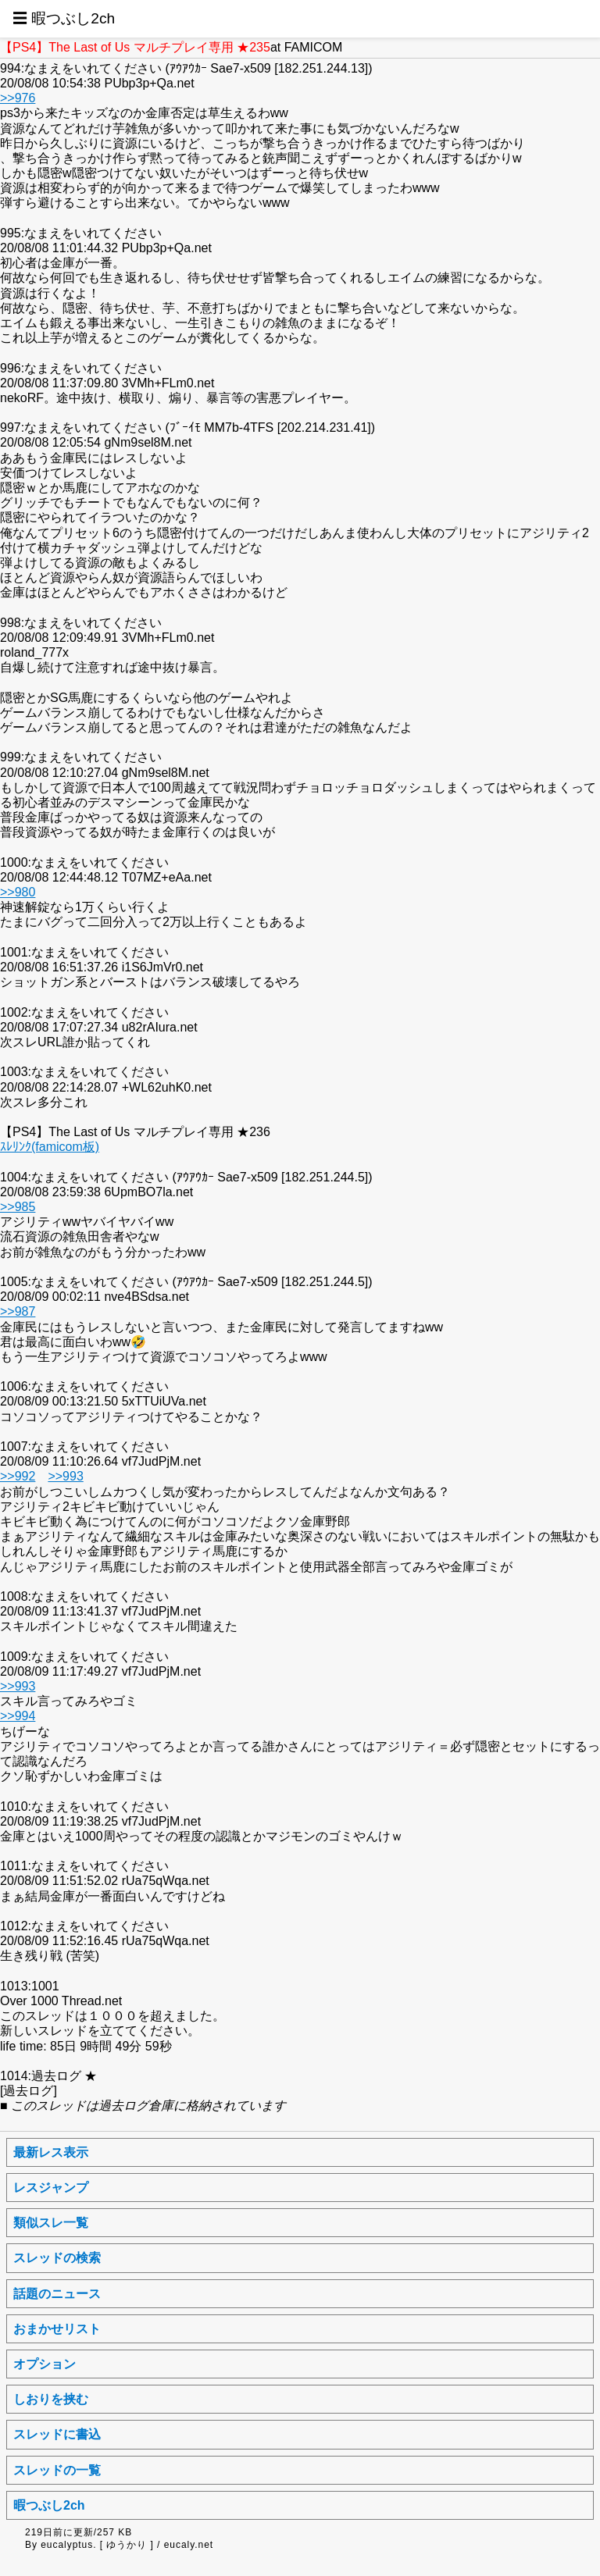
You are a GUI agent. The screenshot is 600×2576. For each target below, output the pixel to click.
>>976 (17, 98)
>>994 (17, 1716)
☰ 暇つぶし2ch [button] (63, 18)
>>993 (65, 1476)
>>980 (17, 892)
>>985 (17, 1206)
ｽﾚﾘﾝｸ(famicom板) (49, 1146)
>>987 (17, 1311)
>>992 (17, 1476)
